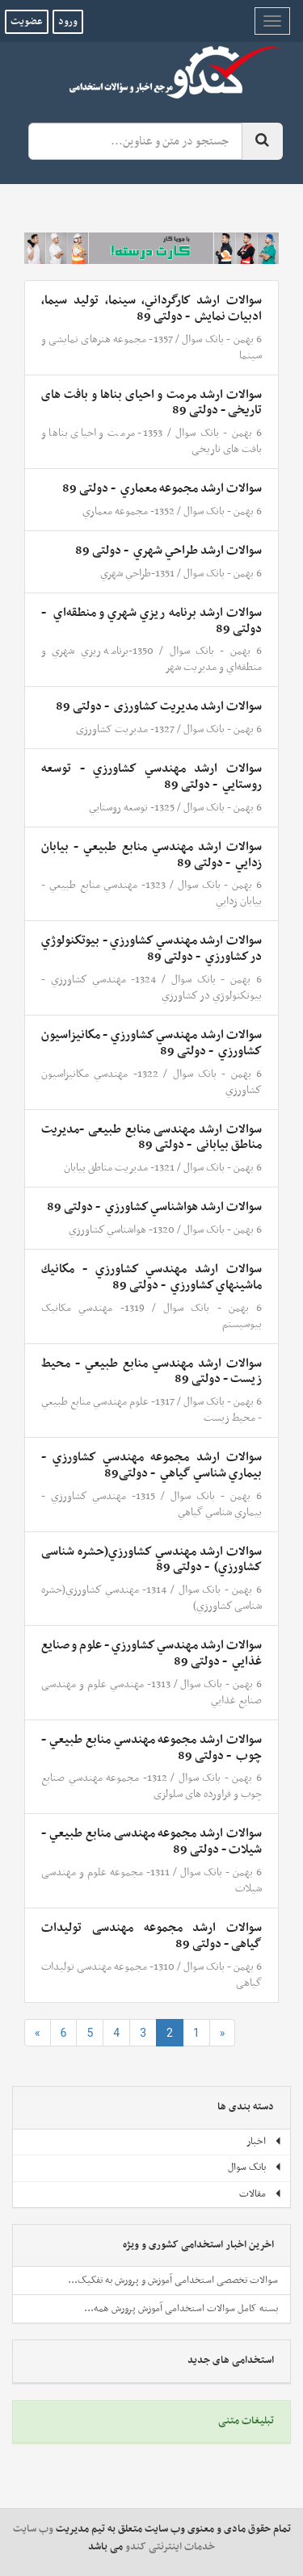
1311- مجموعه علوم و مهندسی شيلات (151, 1880)
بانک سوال (202, 339)
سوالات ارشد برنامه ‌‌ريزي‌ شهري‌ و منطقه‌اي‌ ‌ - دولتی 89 (151, 620)
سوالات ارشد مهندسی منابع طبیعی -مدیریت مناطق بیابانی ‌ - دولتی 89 (151, 1137)
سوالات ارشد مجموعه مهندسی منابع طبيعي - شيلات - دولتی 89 (151, 1841)
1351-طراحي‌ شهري (137, 573)
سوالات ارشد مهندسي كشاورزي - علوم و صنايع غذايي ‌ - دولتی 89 (151, 1653)
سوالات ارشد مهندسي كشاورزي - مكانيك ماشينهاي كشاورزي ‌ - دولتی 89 (151, 1277)
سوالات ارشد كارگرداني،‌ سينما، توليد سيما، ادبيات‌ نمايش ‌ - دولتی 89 (151, 308)
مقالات (260, 2194)
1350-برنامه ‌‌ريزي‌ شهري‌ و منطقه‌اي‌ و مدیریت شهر (151, 659)
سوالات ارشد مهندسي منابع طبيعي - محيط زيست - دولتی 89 (151, 1371)
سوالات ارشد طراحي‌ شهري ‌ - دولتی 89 (168, 550)
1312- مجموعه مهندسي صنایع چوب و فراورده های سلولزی (151, 1786)
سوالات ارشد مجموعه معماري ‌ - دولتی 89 (162, 488)
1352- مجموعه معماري (128, 511)
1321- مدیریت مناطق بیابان (119, 1167)
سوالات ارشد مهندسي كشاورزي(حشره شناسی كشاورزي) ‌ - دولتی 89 (151, 1559)
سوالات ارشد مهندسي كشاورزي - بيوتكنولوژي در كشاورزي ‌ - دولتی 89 (151, 948)
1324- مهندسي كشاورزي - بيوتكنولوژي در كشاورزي (151, 987)
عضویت (27, 22)
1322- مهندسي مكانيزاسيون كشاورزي (151, 1082)
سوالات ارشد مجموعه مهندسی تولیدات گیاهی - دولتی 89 (151, 1935)
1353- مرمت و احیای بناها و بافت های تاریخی (151, 441)
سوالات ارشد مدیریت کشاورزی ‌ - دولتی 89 (159, 706)
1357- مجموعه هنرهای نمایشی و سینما (151, 347)
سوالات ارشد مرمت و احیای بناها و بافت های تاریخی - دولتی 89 (151, 402)
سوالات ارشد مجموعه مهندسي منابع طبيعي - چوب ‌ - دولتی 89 (151, 1747)
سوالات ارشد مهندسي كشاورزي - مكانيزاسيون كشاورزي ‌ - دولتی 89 (151, 1043)
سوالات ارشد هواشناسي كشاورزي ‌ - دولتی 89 (154, 1206)
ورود (68, 22)
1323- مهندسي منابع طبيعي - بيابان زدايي (151, 893)
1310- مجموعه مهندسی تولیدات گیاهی (151, 1975)
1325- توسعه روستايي (132, 807)
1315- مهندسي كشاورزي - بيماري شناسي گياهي (151, 1504)
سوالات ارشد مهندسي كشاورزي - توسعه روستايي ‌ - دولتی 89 (151, 776)
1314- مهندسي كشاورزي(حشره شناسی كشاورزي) (151, 1598)
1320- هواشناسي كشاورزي (122, 1230)
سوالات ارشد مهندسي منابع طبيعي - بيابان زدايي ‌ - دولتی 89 (151, 854)
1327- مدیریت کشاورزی (125, 729)
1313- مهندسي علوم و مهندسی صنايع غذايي (151, 1692)
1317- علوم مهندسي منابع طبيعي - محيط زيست (151, 1410)
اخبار (264, 2142)
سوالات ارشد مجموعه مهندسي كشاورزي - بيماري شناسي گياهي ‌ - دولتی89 (151, 1465)
